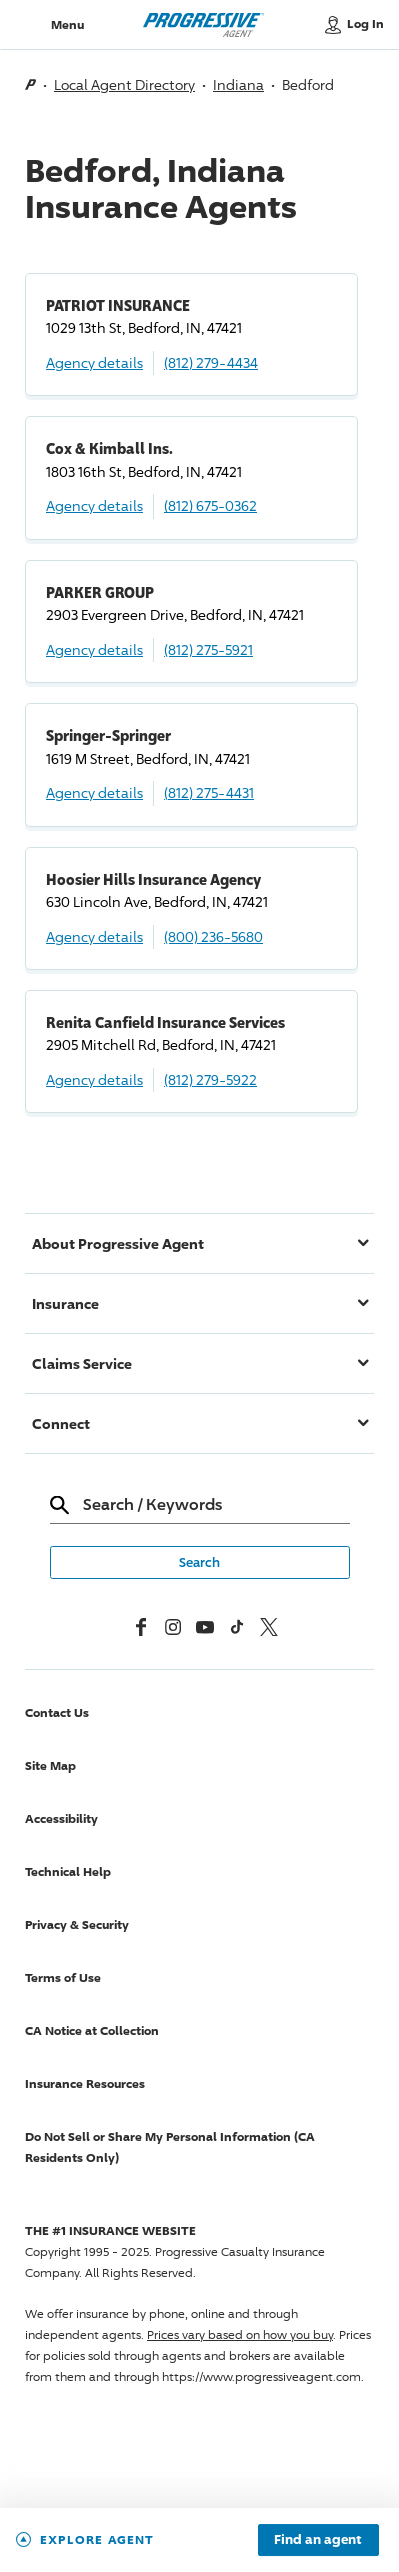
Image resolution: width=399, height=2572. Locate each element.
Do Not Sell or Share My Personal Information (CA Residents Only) (170, 2147)
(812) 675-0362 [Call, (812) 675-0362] (210, 505)
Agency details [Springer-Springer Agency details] (94, 792)
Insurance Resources (85, 2083)
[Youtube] (205, 1627)
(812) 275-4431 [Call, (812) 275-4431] (209, 792)
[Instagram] (173, 1627)
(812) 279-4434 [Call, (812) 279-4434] (211, 362)
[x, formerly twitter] (269, 1627)
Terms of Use (63, 1977)
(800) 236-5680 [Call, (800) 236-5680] (213, 936)
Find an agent (318, 2540)
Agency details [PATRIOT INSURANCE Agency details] (94, 362)
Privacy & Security (77, 1924)
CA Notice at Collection (92, 2030)
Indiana (238, 84)
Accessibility (61, 1818)
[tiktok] (237, 1627)
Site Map (50, 1765)
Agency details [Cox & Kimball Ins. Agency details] (94, 505)
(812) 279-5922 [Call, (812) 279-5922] (210, 1079)
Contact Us (57, 1712)
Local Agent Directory (124, 84)
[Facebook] (141, 1627)
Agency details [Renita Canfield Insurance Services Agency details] (94, 1079)
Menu (67, 24)
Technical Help (68, 1871)
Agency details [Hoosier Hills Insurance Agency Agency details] (94, 936)
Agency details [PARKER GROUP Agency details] (94, 649)
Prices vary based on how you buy (240, 2334)
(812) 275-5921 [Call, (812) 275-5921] (208, 649)
